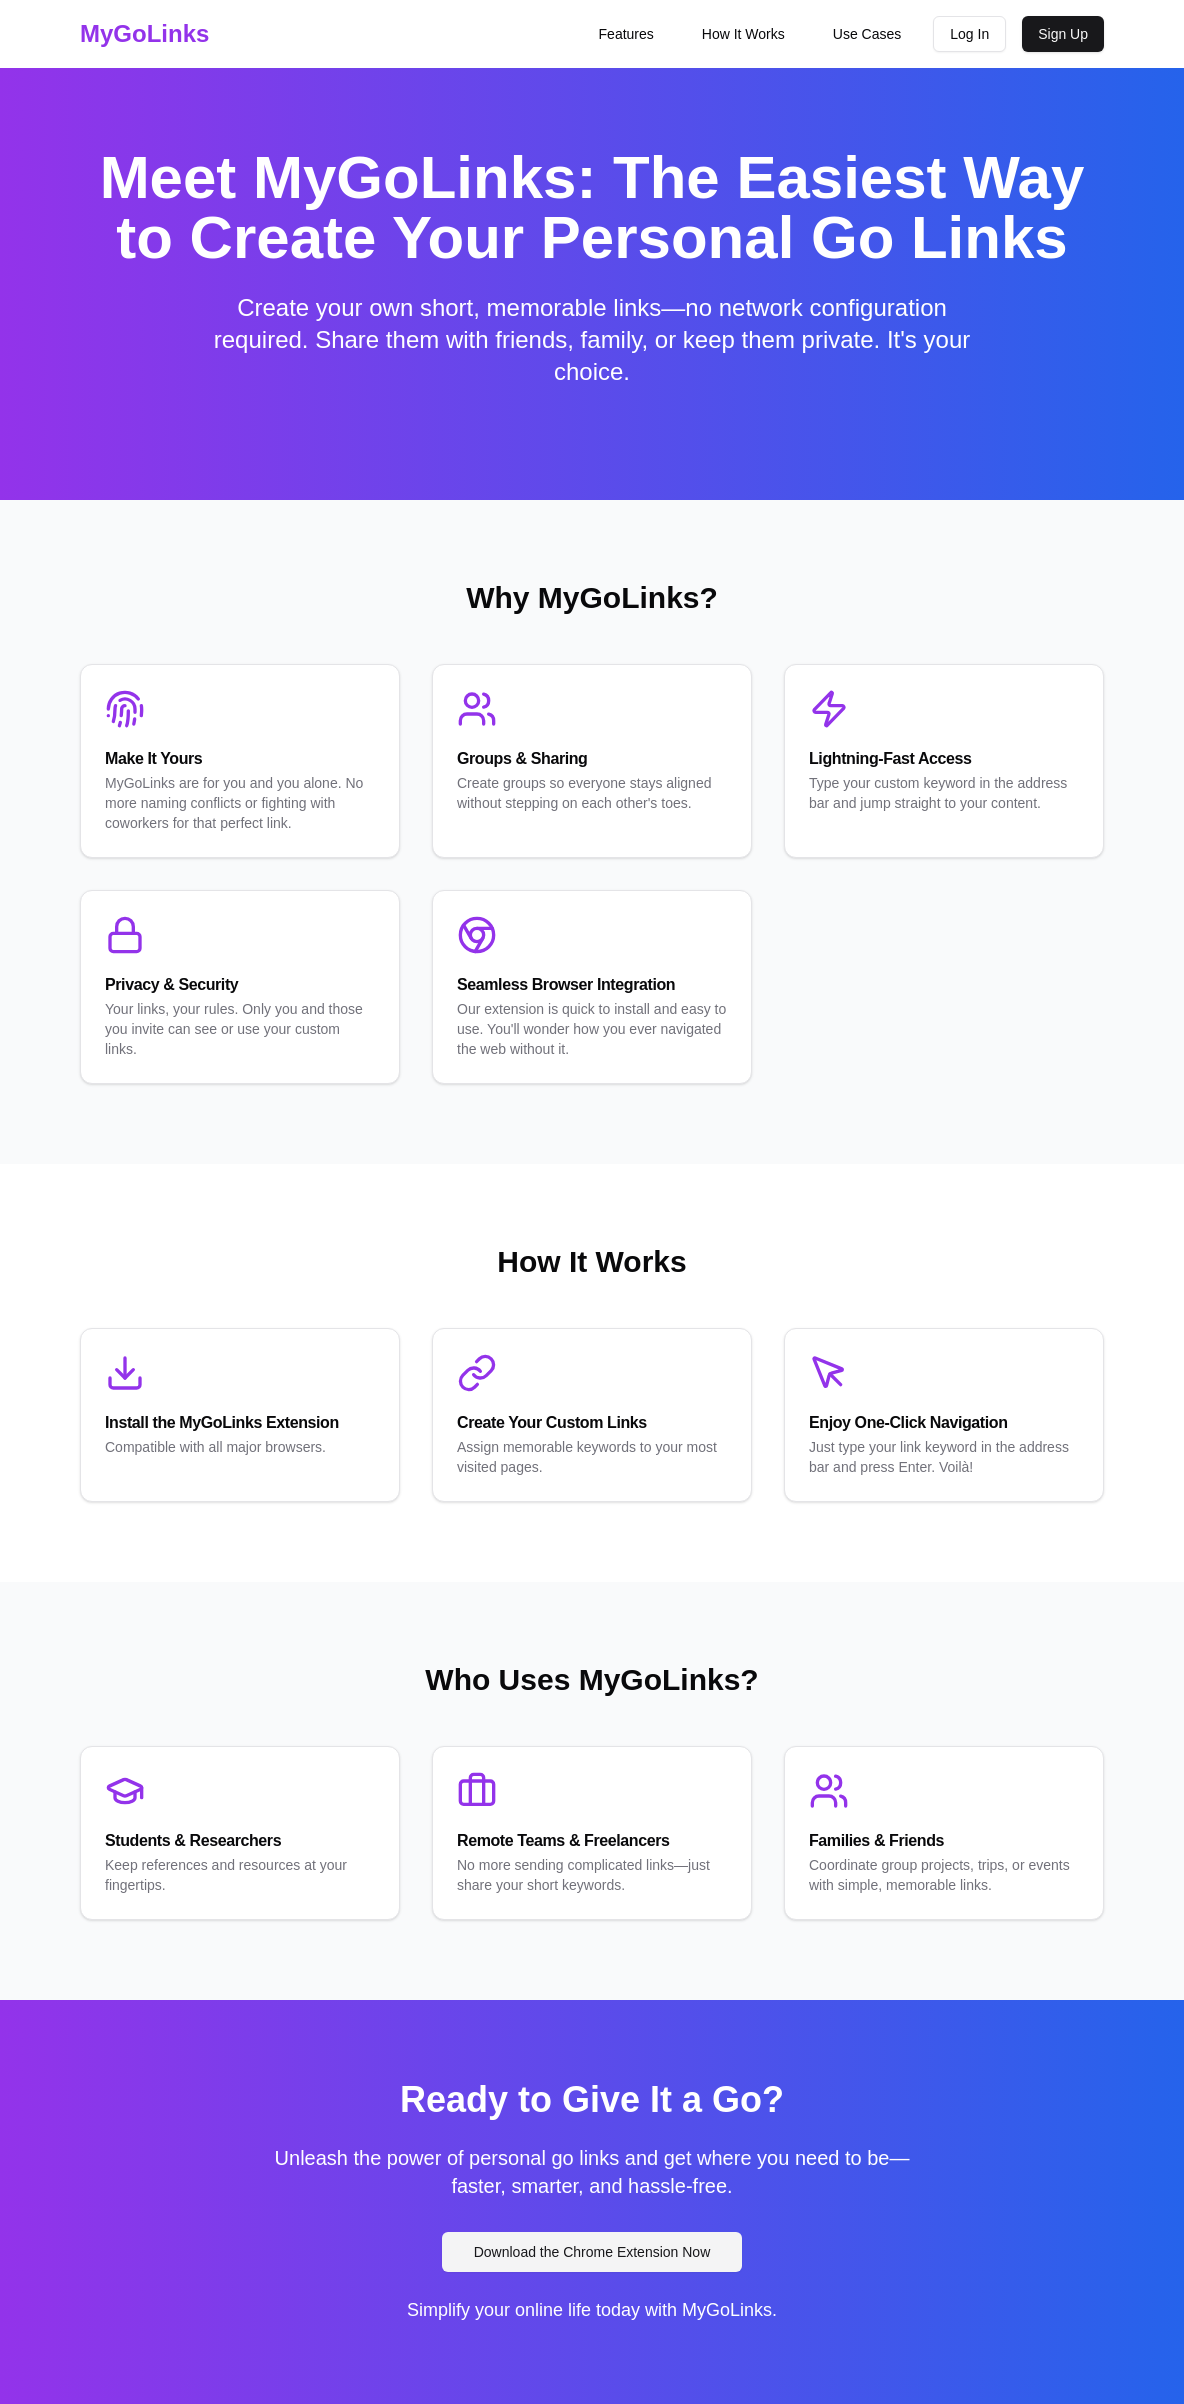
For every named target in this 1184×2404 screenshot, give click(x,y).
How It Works (743, 34)
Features (626, 34)
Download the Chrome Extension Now (592, 2252)
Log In (969, 34)
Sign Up (1063, 34)
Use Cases (867, 34)
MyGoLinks (144, 33)
